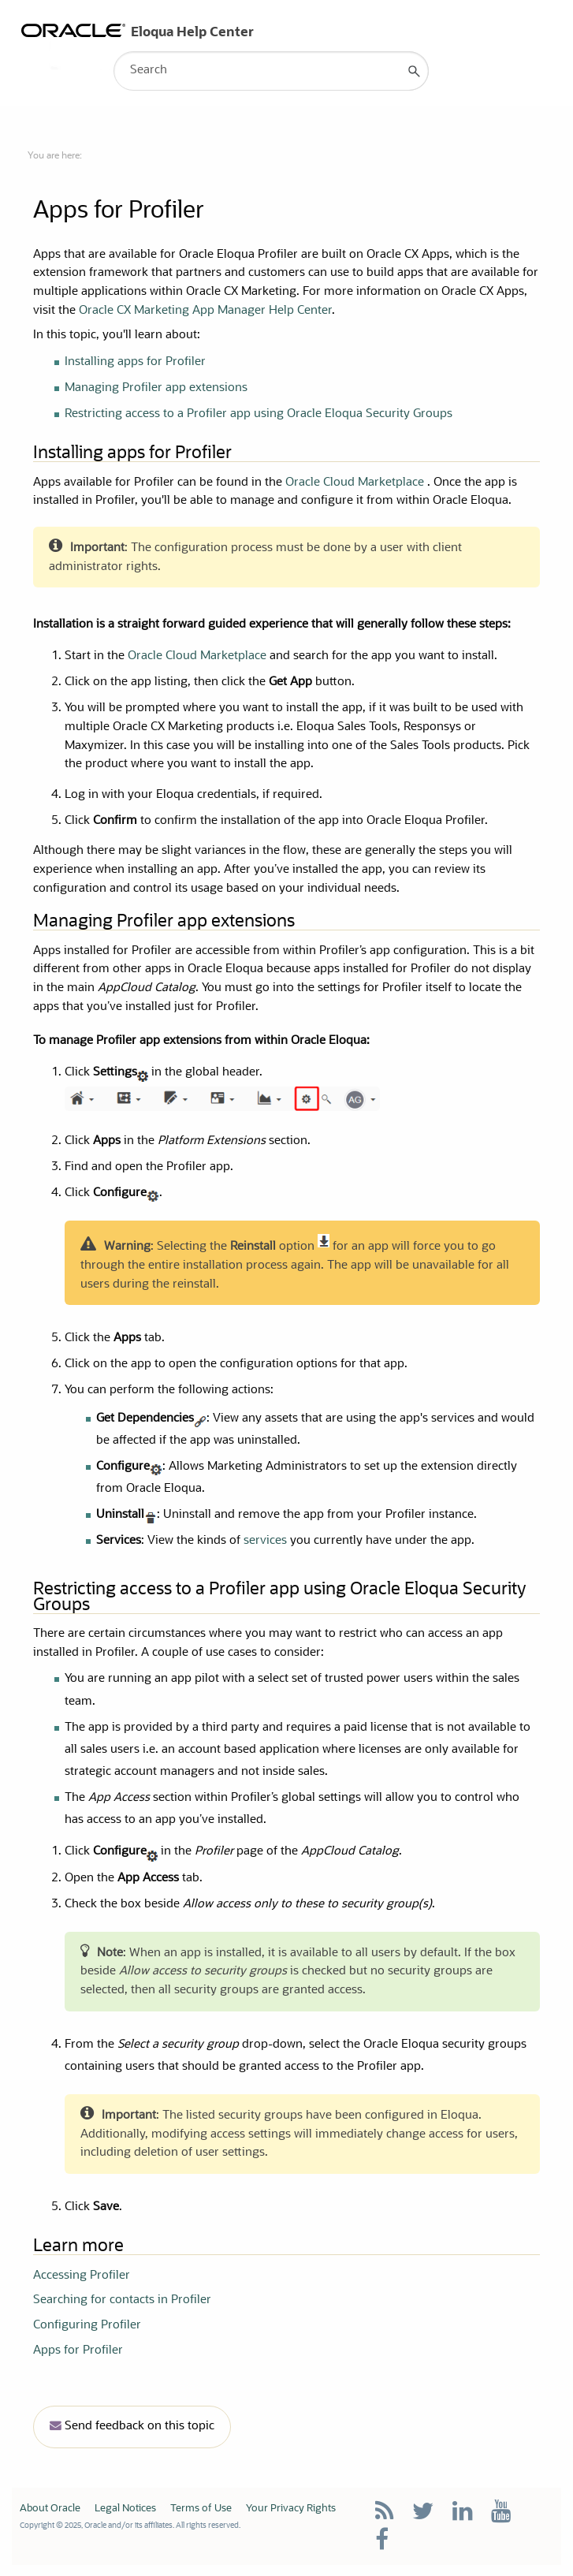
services (265, 1541)
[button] (414, 71)
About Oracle (50, 2508)
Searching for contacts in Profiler (122, 2300)
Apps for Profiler (78, 2351)
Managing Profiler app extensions (156, 388)
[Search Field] (271, 71)
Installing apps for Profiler (135, 362)
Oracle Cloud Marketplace (356, 483)
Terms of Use (201, 2508)
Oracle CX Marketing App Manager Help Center (205, 311)
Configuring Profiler (87, 2326)
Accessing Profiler (81, 2276)
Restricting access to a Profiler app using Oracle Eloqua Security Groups (258, 414)
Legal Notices (125, 2508)
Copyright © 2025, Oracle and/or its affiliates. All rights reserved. (130, 2525)
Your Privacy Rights (291, 2508)
